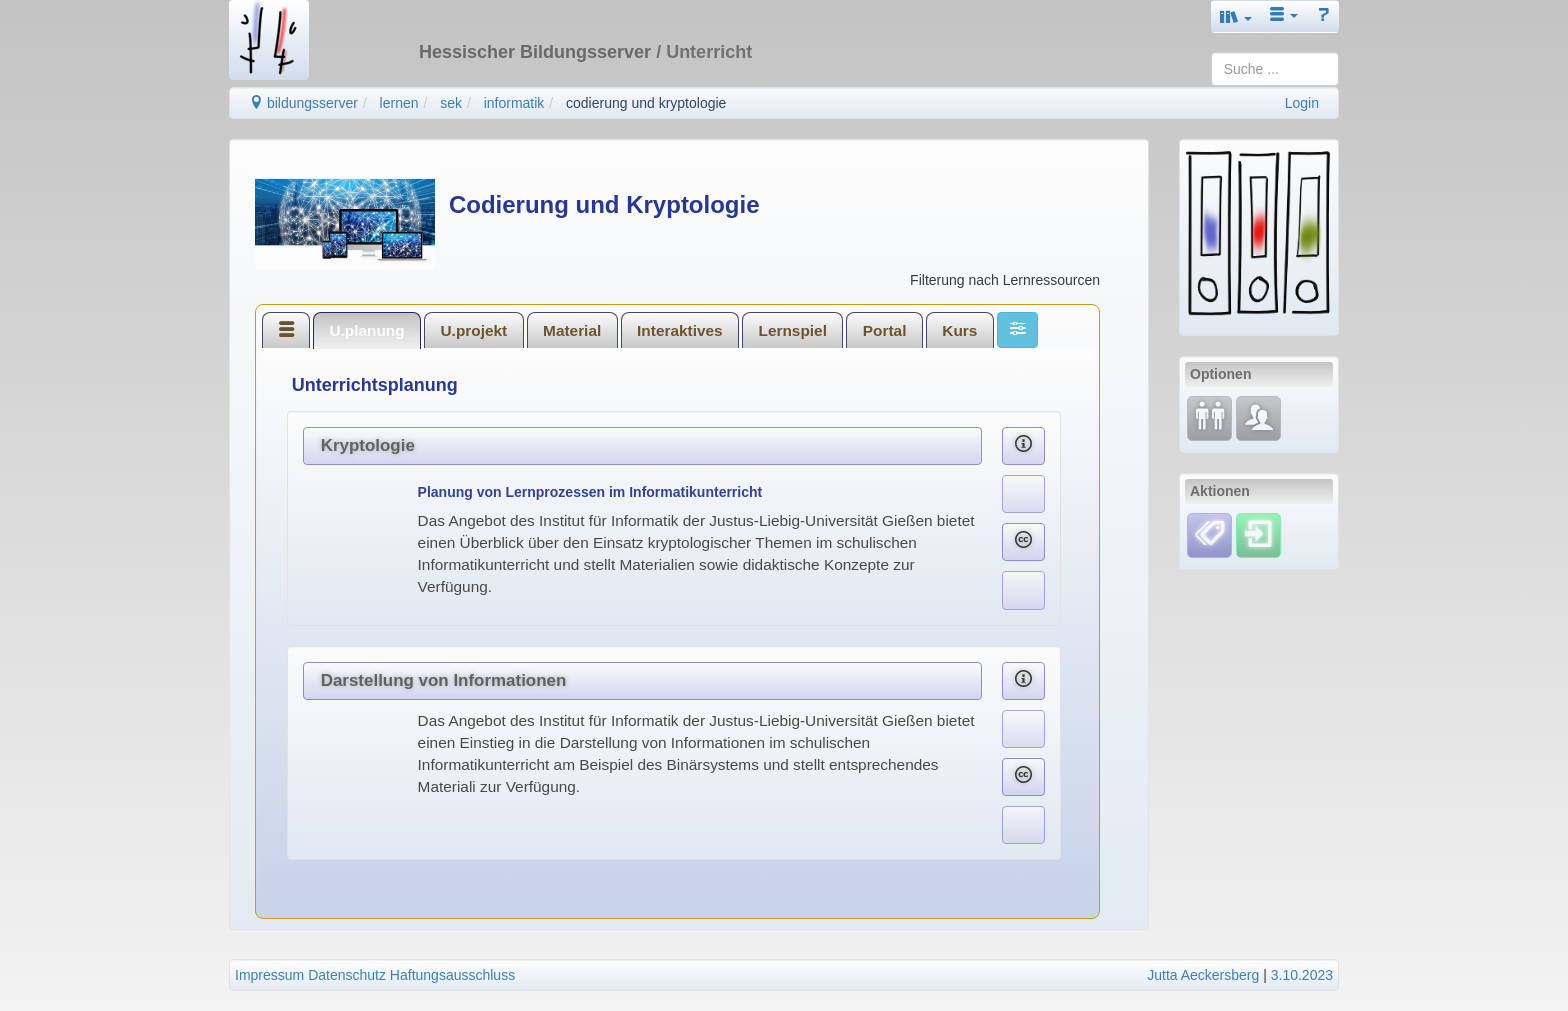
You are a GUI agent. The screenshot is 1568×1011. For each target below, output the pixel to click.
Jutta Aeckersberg (1203, 975)
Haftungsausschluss (452, 975)
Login (1302, 103)
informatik (514, 103)
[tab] (286, 330)
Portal (885, 330)
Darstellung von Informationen (444, 680)
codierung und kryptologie (646, 103)
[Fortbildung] (1209, 417)
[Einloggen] (1258, 534)
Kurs (959, 330)
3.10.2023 (1302, 975)
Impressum (269, 975)
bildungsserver (303, 103)
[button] (1236, 16)
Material (572, 330)
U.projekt (474, 330)
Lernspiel (793, 330)
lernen (399, 103)
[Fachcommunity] (1258, 417)
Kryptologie (368, 445)
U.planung (366, 330)
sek (451, 103)
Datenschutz (347, 975)
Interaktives (680, 330)
